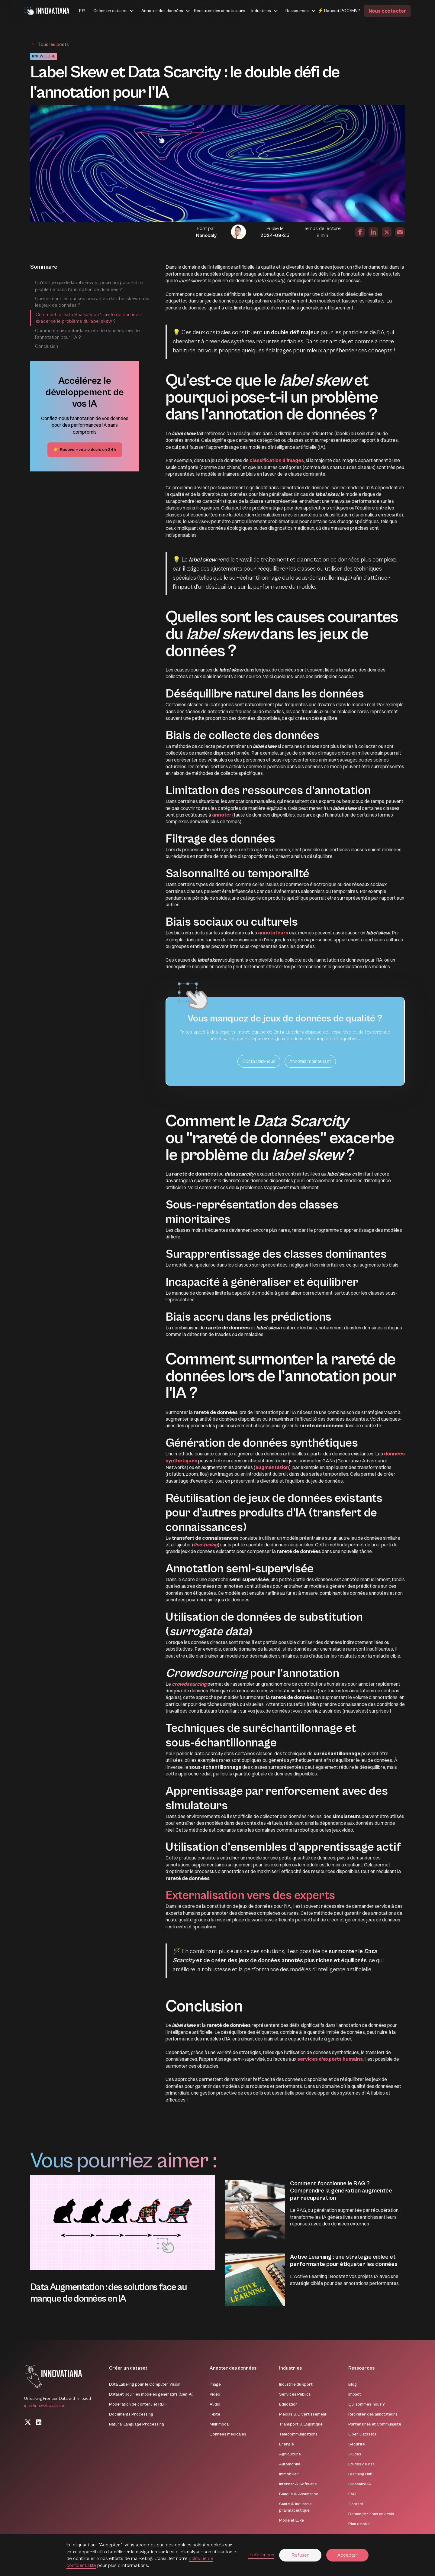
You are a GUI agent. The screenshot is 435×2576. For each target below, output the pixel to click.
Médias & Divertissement (303, 2414)
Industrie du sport (296, 2384)
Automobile (289, 2464)
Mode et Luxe (291, 2520)
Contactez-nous (259, 1061)
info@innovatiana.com (44, 2405)
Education (288, 2404)
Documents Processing (131, 2414)
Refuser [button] (300, 2555)
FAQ (352, 2494)
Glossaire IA (359, 2484)
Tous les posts (53, 44)
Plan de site (359, 2524)
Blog (352, 2384)
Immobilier (289, 2474)
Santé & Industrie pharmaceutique (295, 2507)
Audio (215, 2404)
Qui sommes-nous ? (366, 2404)
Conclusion (46, 346)
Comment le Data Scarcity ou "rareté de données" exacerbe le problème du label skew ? (89, 318)
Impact (354, 2394)
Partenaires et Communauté (374, 2424)
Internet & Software (298, 2484)
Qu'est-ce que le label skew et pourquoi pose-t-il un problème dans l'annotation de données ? (89, 286)
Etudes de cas (361, 2464)
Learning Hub (360, 2474)
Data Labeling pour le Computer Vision (144, 2384)
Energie (286, 2444)
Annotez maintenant (310, 1061)
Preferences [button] (261, 2555)
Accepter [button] (347, 2555)
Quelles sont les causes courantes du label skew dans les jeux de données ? (92, 302)
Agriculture (290, 2454)
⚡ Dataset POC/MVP (339, 10)
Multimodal (220, 2424)
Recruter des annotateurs (219, 10)
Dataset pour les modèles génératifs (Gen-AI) (151, 2394)
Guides (354, 2454)
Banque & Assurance (298, 2494)
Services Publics (295, 2394)
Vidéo (215, 2394)
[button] (75, 11)
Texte (215, 2414)
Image (215, 2384)
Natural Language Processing (136, 2424)
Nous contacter (387, 11)
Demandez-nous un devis (371, 2514)
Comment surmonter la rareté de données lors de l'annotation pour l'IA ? (87, 334)
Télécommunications (298, 2434)
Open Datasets (362, 2434)
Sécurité (356, 2444)
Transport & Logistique (301, 2424)
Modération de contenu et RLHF (138, 2404)
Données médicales (228, 2434)
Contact (355, 2504)
